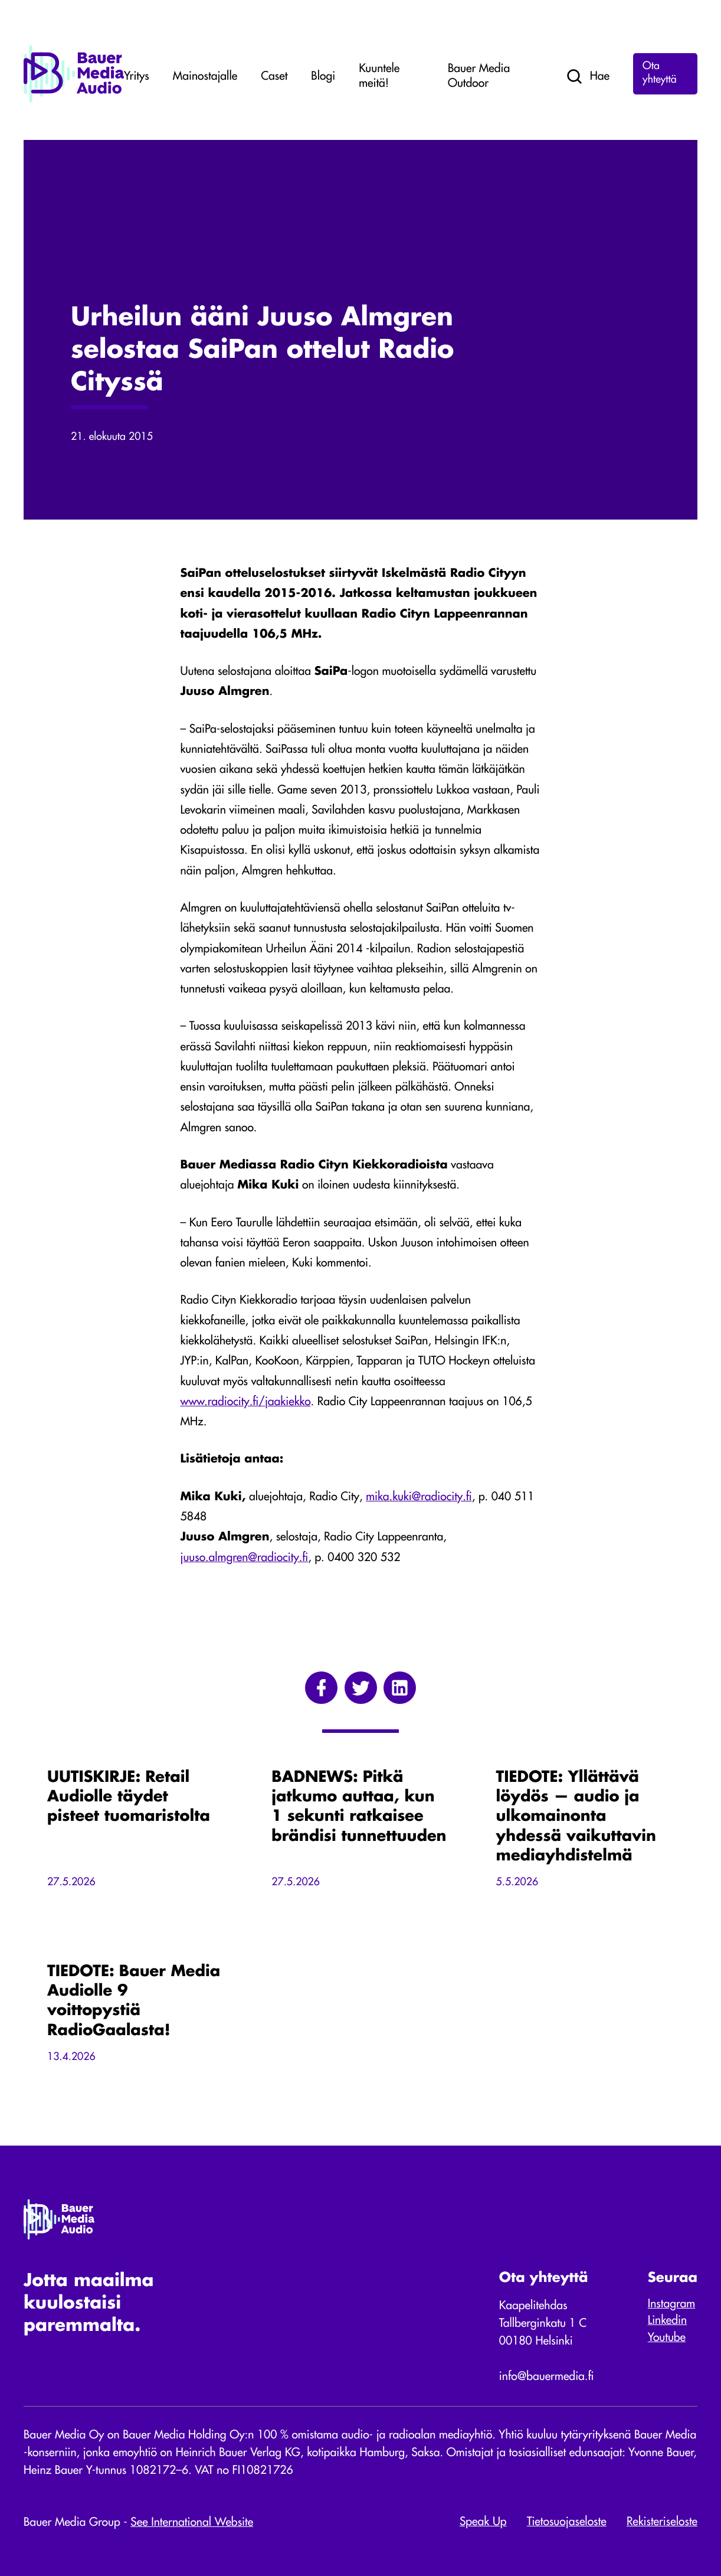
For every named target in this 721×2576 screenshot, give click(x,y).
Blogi (323, 77)
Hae (587, 76)
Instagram (671, 2304)
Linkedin (667, 2321)
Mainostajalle (205, 77)
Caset (274, 77)
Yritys (136, 77)
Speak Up (483, 2522)
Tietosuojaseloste (567, 2522)
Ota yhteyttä (660, 73)
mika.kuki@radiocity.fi (419, 1497)
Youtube (667, 2338)
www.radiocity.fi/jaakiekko (246, 1402)
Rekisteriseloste (662, 2522)
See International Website (191, 2523)
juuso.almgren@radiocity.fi (245, 1558)
